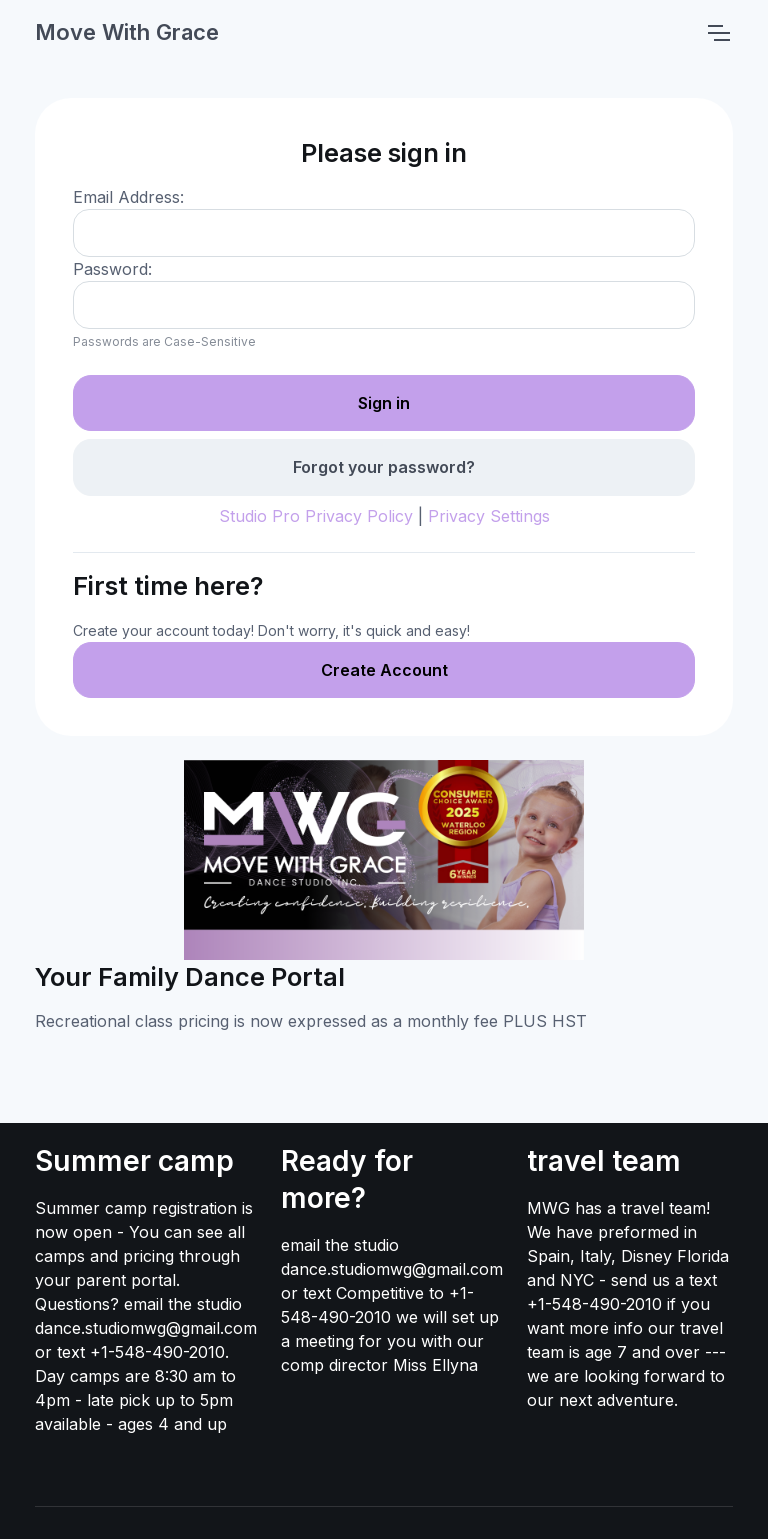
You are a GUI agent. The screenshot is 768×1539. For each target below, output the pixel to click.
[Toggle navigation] (718, 33)
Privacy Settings (489, 516)
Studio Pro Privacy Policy (316, 516)
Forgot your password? (384, 467)
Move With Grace (127, 32)
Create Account (384, 670)
